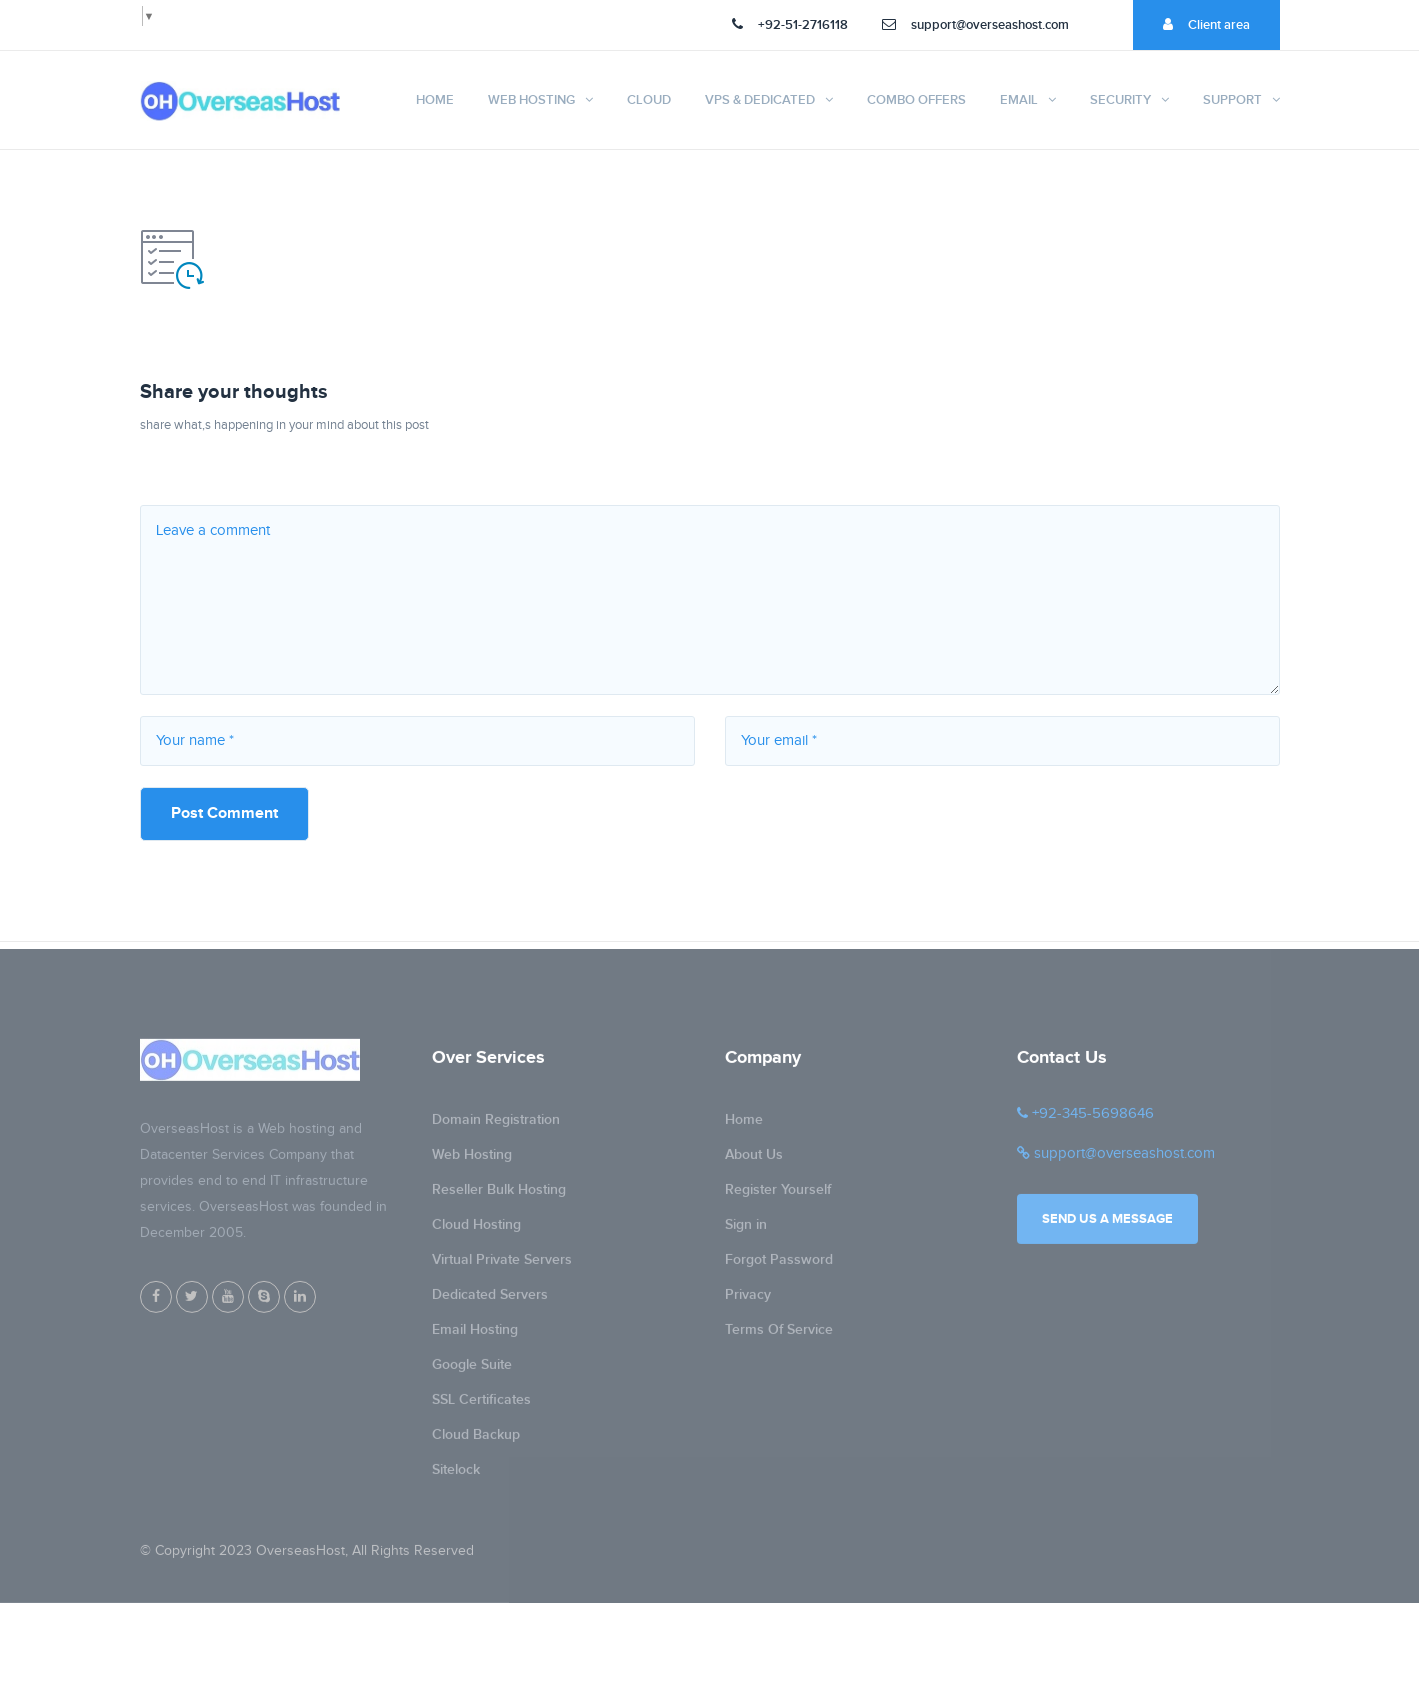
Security (1120, 100)
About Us (754, 1159)
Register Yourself (778, 1194)
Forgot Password (779, 1264)
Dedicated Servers (490, 1299)
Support (1232, 100)
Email (1019, 100)
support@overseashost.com (975, 25)
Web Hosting (531, 100)
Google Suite (472, 1369)
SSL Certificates (481, 1404)
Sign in (746, 1229)
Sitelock (456, 1474)
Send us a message (1107, 1224)
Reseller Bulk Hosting (499, 1194)
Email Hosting (475, 1334)
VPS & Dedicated (760, 100)
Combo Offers (916, 100)
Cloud (649, 100)
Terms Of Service (779, 1334)
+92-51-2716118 (790, 25)
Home (435, 100)
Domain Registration (496, 1124)
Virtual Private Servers (502, 1264)
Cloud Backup (476, 1439)
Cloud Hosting (476, 1229)
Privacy (748, 1299)
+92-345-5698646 (1085, 1118)
